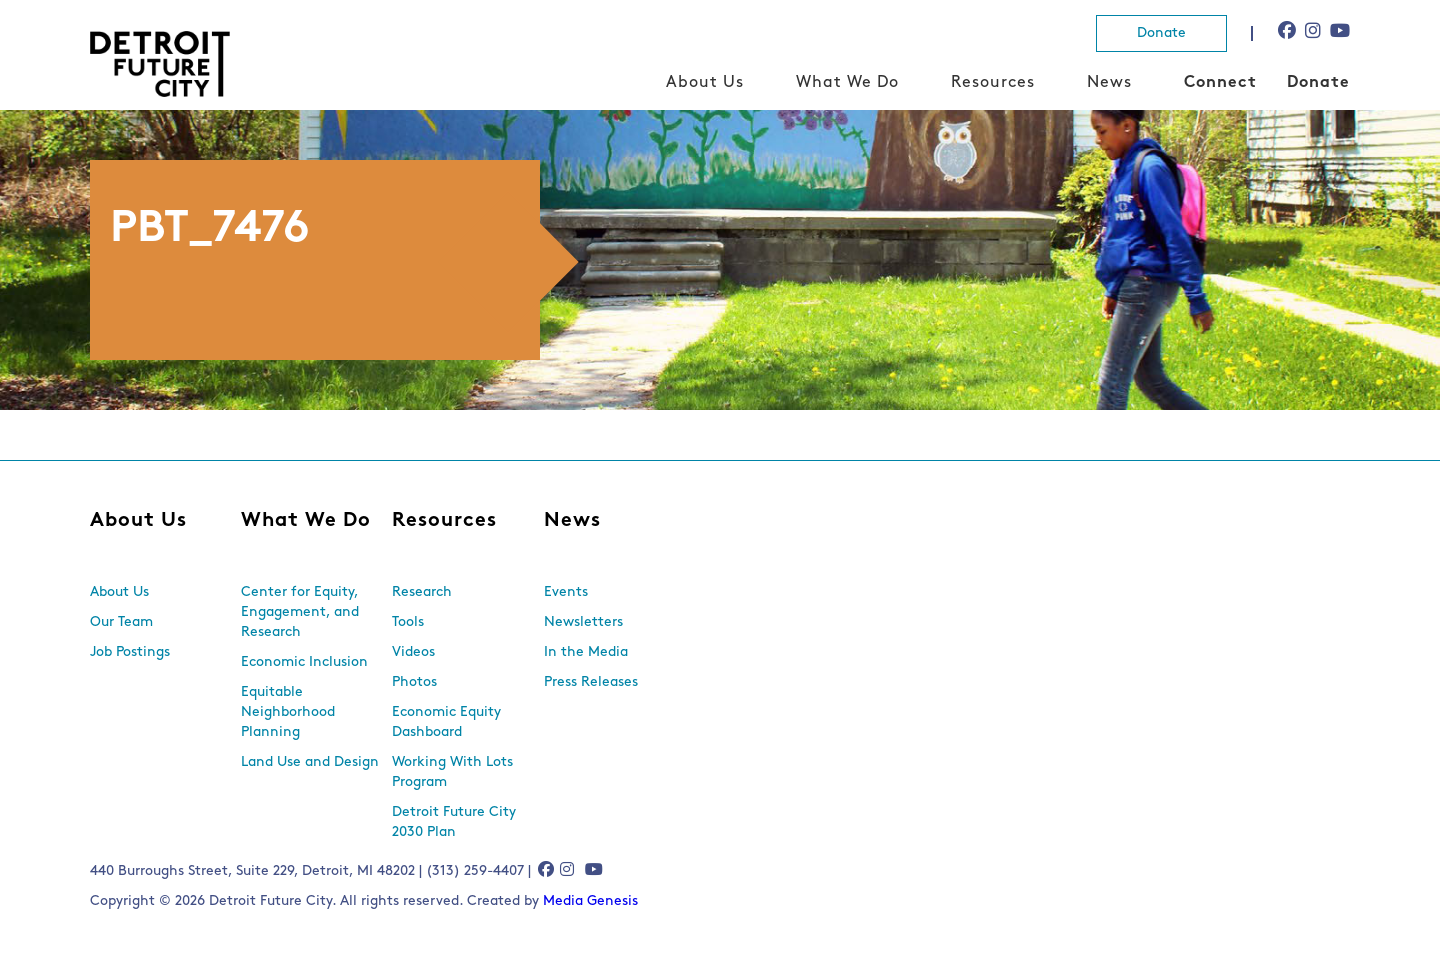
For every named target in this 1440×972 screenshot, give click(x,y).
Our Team (121, 622)
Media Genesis (590, 901)
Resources (993, 83)
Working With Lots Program (452, 772)
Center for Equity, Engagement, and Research (300, 612)
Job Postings (130, 652)
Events (566, 592)
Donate (1161, 33)
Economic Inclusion (304, 662)
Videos (413, 652)
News (1109, 83)
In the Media (586, 652)
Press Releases (591, 682)
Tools (408, 622)
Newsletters (583, 622)
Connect (1220, 83)
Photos (414, 682)
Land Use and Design (310, 762)
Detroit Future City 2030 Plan (454, 822)
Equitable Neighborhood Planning (288, 712)
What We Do (847, 83)
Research (422, 592)
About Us (705, 83)
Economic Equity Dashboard (446, 722)
